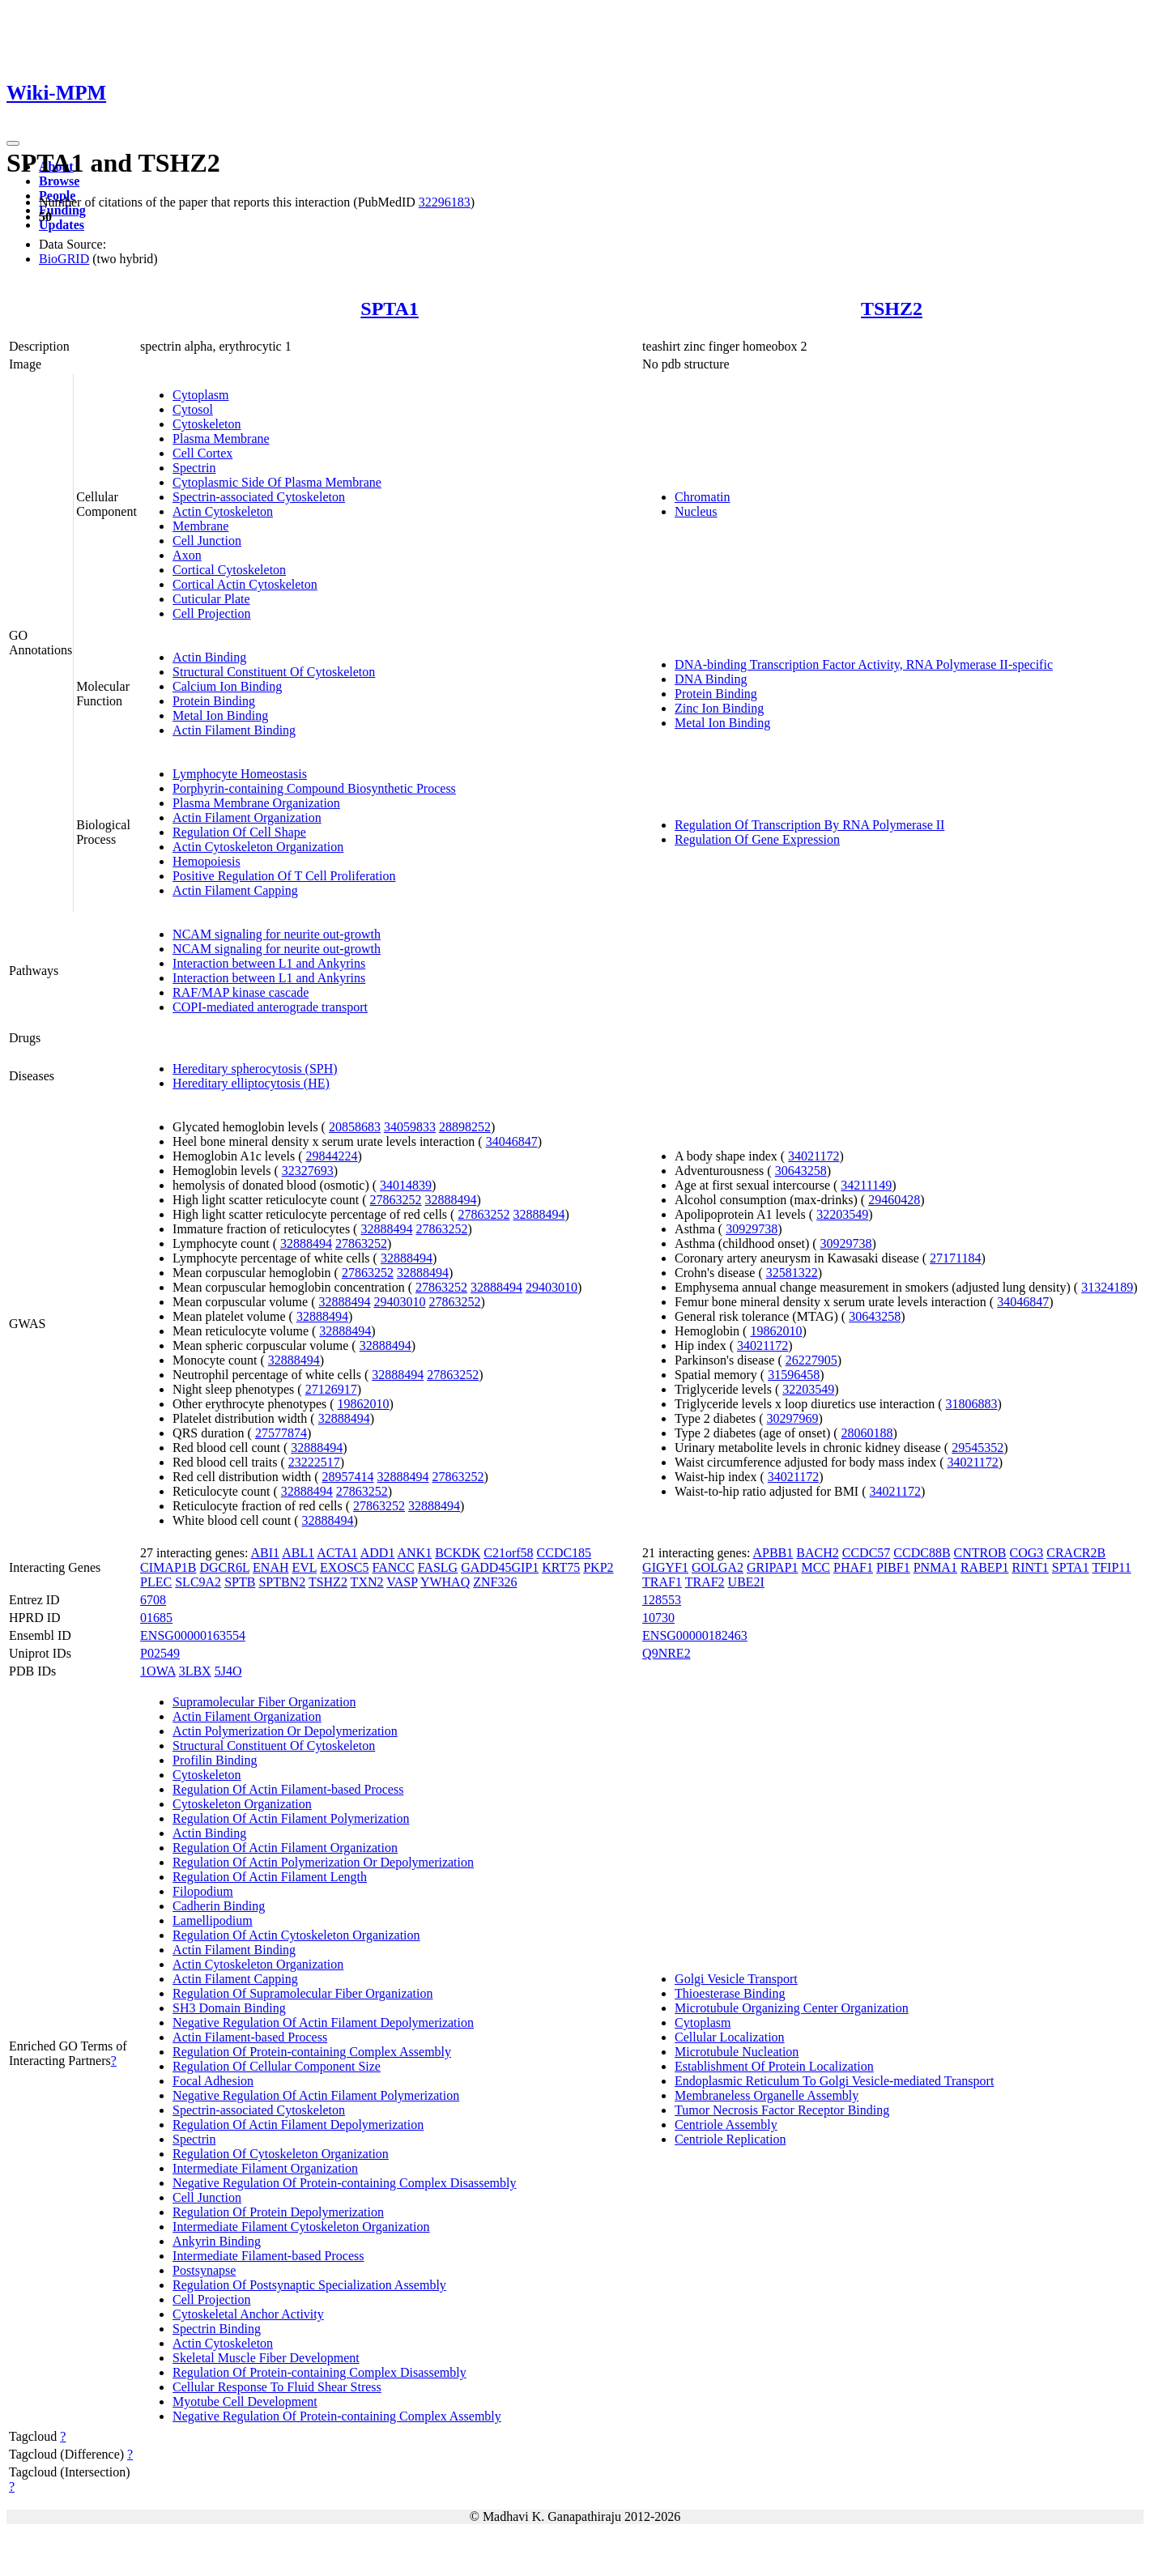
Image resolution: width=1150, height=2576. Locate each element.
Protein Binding (213, 701)
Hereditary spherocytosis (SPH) (255, 1068)
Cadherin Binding (218, 1906)
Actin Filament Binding (234, 730)
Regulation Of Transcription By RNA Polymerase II (809, 825)
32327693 (308, 1170)
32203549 (842, 1214)
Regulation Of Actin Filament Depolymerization (298, 2124)
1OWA (158, 1671)
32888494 (451, 1200)
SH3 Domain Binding (229, 2008)
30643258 (801, 1170)
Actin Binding (209, 657)
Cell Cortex (202, 453)
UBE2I (746, 1582)
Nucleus (696, 511)
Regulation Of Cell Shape (239, 832)
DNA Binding (711, 679)
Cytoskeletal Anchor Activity (248, 2314)
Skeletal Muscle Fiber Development (266, 2358)
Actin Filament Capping (235, 890)
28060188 (867, 1433)
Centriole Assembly (726, 2124)
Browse (59, 181)
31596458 (794, 1375)
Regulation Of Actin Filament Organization (285, 1847)
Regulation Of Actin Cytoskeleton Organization (296, 1935)
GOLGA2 (717, 1567)
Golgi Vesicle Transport (736, 1979)
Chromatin (702, 497)
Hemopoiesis (206, 861)
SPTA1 (389, 308)
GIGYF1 (665, 1567)
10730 (658, 1617)
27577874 (281, 1433)
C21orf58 (508, 1553)
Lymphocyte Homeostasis (239, 774)
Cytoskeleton (206, 424)
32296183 (445, 202)
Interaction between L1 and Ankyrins (268, 963)
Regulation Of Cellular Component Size (276, 2066)
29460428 (894, 1200)
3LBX (195, 1671)
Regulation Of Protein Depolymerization (278, 2212)
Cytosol (192, 409)
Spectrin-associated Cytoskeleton (258, 497)
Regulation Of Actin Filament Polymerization (290, 1818)
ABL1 (298, 1553)
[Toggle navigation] (12, 143)
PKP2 (598, 1567)
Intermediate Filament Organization (265, 2168)
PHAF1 (853, 1567)
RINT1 (1030, 1567)
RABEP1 (984, 1567)
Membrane (200, 526)
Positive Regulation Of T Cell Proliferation (283, 876)
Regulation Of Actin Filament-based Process (287, 1789)
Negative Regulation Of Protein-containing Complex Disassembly (344, 2183)
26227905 (811, 1360)
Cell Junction (206, 540)
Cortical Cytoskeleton (229, 570)
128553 (661, 1600)
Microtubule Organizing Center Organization (792, 2008)
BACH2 (817, 1553)
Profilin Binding (214, 1760)
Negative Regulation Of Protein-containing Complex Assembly (336, 2416)
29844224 (332, 1156)
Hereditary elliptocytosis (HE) (251, 1083)
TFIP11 (1111, 1567)
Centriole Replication (730, 2139)
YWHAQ (445, 1582)
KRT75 (561, 1567)
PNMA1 (935, 1567)
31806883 (972, 1404)
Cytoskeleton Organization (242, 1804)
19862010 (364, 1404)
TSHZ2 (891, 308)
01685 (156, 1617)
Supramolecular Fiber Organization (264, 1702)
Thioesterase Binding (730, 1993)
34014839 (406, 1185)
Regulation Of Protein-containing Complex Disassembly (319, 2372)
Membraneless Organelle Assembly (766, 2095)
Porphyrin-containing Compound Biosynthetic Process (314, 788)
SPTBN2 (281, 1582)
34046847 (512, 1141)
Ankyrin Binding (216, 2241)
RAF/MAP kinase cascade (240, 992)
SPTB (239, 1582)
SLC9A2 (198, 1582)
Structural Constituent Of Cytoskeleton (273, 672)
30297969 (793, 1418)
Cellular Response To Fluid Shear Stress (276, 2387)
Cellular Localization (730, 2037)
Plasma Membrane (221, 438)
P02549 (160, 1653)
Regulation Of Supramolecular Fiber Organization (302, 1993)
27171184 (955, 1258)
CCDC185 (564, 1553)
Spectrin (193, 468)
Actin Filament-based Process (249, 2037)
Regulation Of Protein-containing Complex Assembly (311, 2052)
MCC (815, 1567)
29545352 (977, 1447)
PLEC (156, 1582)
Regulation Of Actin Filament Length (269, 1877)
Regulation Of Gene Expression (757, 839)
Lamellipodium (212, 1920)
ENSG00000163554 (192, 1635)
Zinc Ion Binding (719, 708)
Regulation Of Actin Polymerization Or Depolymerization (323, 1862)
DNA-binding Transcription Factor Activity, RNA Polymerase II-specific (864, 664)
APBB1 (772, 1553)
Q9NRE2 (666, 1653)
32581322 (792, 1272)
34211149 (866, 1185)
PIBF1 (893, 1567)
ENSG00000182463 (695, 1635)
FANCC (394, 1567)
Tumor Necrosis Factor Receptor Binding (782, 2110)
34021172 (813, 1156)
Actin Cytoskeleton (222, 511)
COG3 (1026, 1553)
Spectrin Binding (216, 2328)
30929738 (751, 1229)
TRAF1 (662, 1582)
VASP (401, 1582)
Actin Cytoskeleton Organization (257, 847)
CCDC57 (866, 1553)
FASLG (438, 1567)
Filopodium (202, 1891)
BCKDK (457, 1553)
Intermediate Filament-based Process (268, 2256)
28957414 (348, 1477)
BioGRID (64, 259)
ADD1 (377, 1553)
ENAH (270, 1567)
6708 (153, 1600)
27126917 (331, 1389)
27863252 (396, 1200)
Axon (187, 555)
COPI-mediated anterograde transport (270, 1007)
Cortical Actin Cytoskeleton (244, 584)
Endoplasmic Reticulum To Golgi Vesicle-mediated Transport (834, 2081)
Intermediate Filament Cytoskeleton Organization (300, 2226)
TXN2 (367, 1582)
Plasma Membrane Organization (256, 803)
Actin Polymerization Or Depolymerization (285, 1731)
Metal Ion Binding (220, 715)
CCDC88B (921, 1553)
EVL (304, 1567)
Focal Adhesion (212, 2081)
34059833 (410, 1127)
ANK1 (415, 1553)
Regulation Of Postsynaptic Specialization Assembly (309, 2285)
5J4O (228, 1671)
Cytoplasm (200, 395)
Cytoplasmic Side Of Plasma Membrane (276, 482)
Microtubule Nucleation (737, 2052)
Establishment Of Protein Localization (774, 2066)
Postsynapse (204, 2270)
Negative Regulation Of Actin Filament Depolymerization (323, 2022)
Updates (61, 225)
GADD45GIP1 (500, 1567)
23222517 (314, 1462)
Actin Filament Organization (247, 817)
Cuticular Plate (211, 599)
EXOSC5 (344, 1567)
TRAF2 (705, 1582)
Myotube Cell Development (244, 2401)
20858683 (355, 1127)
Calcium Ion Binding (227, 686)
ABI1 (265, 1553)
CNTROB (980, 1553)
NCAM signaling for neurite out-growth (276, 934)
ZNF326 (495, 1582)
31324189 (1107, 1287)
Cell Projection (211, 613)
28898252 (465, 1127)
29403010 (551, 1287)
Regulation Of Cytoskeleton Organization (280, 2154)
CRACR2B (1075, 1553)
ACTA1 (337, 1553)
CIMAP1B (168, 1567)
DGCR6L (224, 1567)
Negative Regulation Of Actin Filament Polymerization (315, 2095)
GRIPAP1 (772, 1567)
